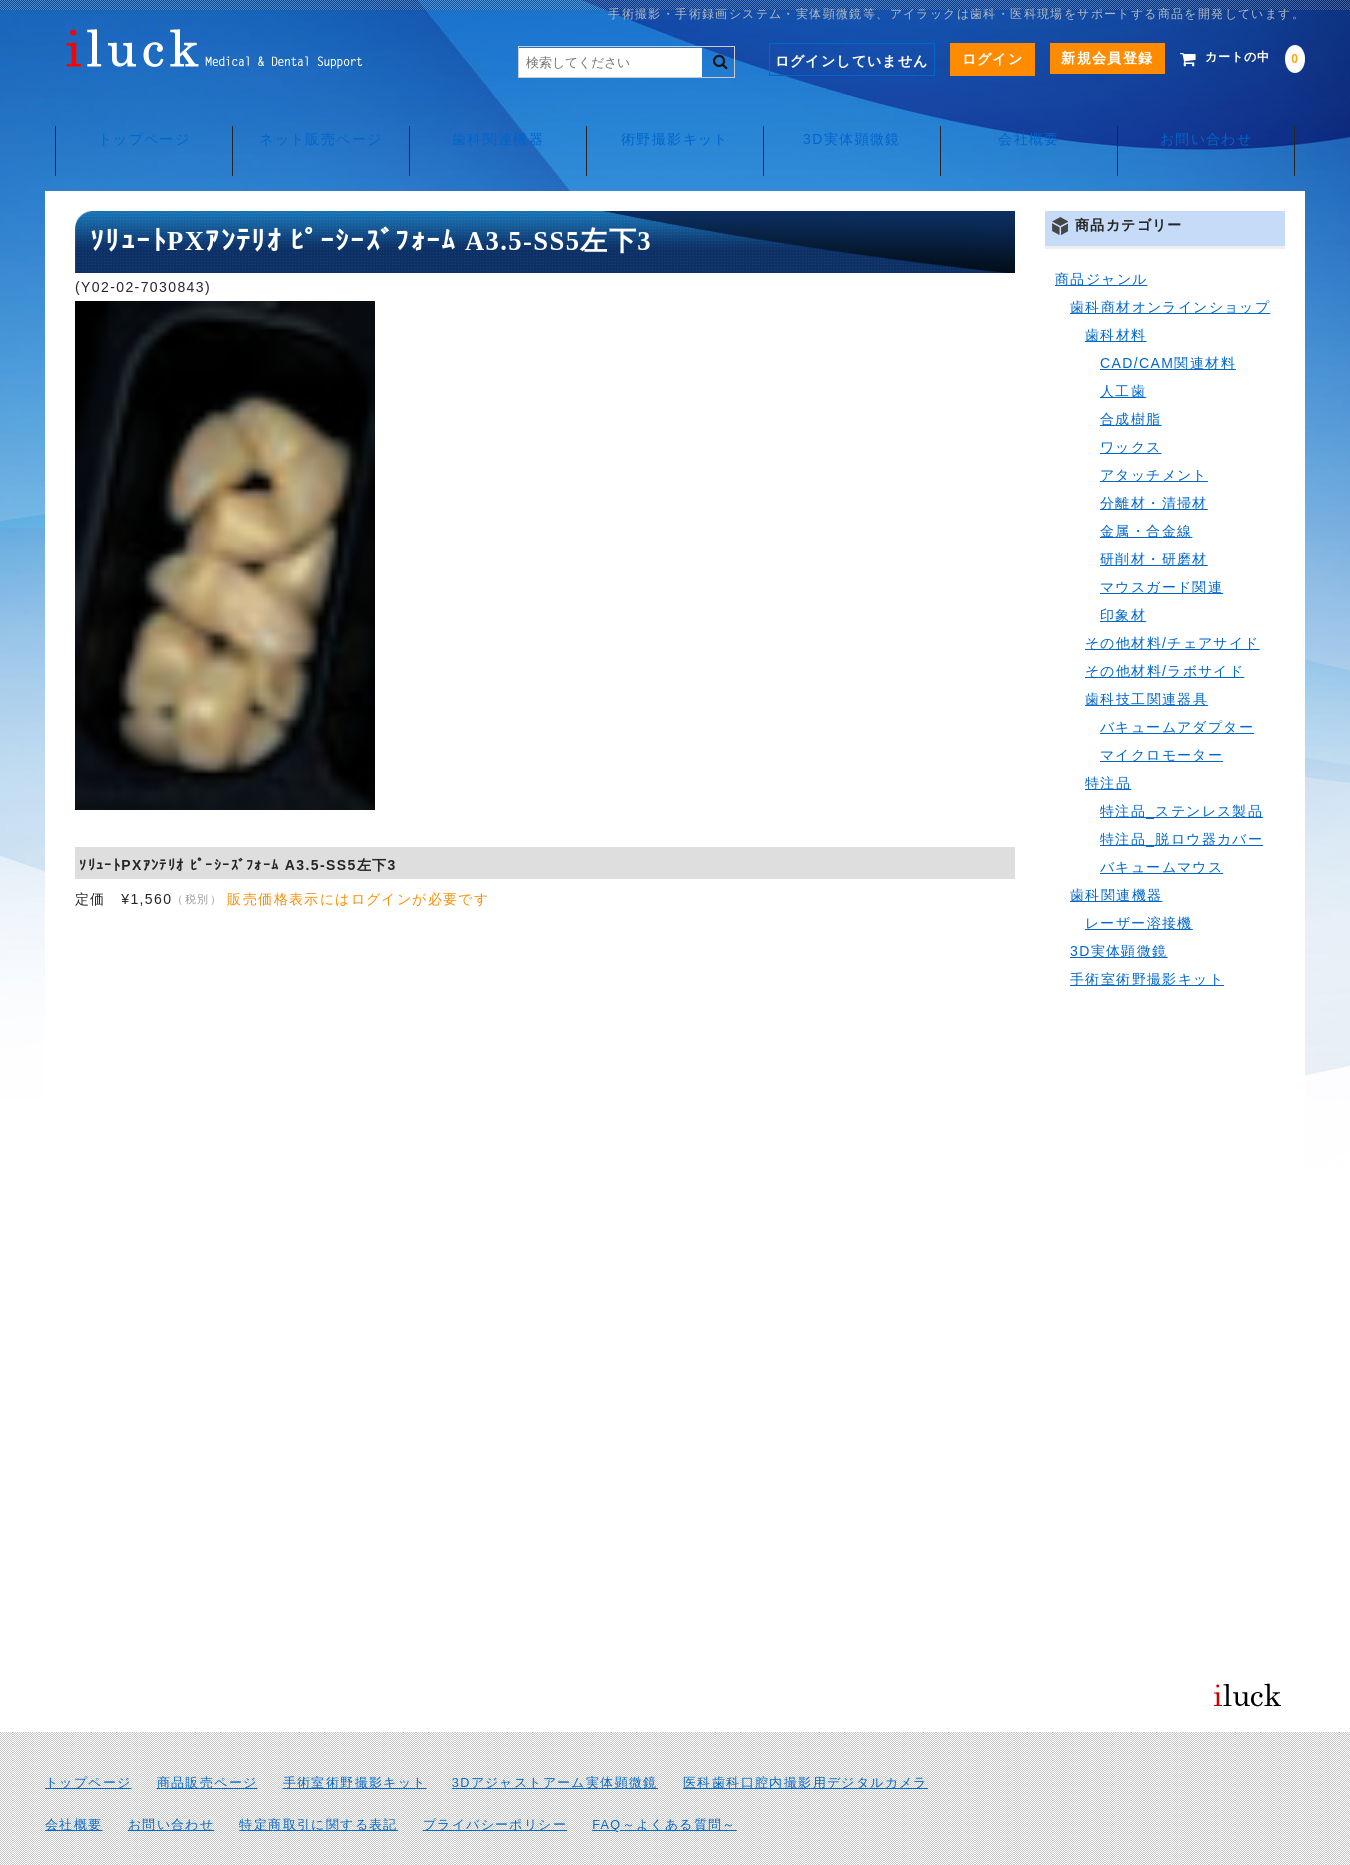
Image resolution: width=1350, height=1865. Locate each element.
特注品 (1108, 738)
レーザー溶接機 (1139, 878)
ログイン (963, 59)
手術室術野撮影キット (1147, 934)
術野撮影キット (675, 120)
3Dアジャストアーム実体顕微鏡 (555, 1738)
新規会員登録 (1077, 58)
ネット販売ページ (315, 120)
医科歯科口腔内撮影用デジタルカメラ (805, 1738)
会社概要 (1035, 120)
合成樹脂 (1131, 374)
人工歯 (1123, 346)
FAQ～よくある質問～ (664, 1780)
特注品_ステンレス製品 (1181, 766)
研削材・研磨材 (1154, 514)
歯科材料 (1116, 290)
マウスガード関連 (1161, 542)
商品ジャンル (1101, 234)
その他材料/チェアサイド (1172, 598)
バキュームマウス (1161, 822)
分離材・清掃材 (1154, 458)
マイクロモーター (1161, 710)
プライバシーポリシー (495, 1780)
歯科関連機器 (495, 120)
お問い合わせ (1214, 120)
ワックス (1131, 402)
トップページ (135, 120)
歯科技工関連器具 (1146, 654)
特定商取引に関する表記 (318, 1780)
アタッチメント (1154, 430)
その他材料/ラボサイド (1164, 626)
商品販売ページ (207, 1738)
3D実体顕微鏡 (855, 120)
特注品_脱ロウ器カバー (1181, 794)
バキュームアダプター (1177, 682)
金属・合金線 (1146, 486)
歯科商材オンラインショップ (1170, 262)
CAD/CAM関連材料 (1168, 318)
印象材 (1123, 570)
